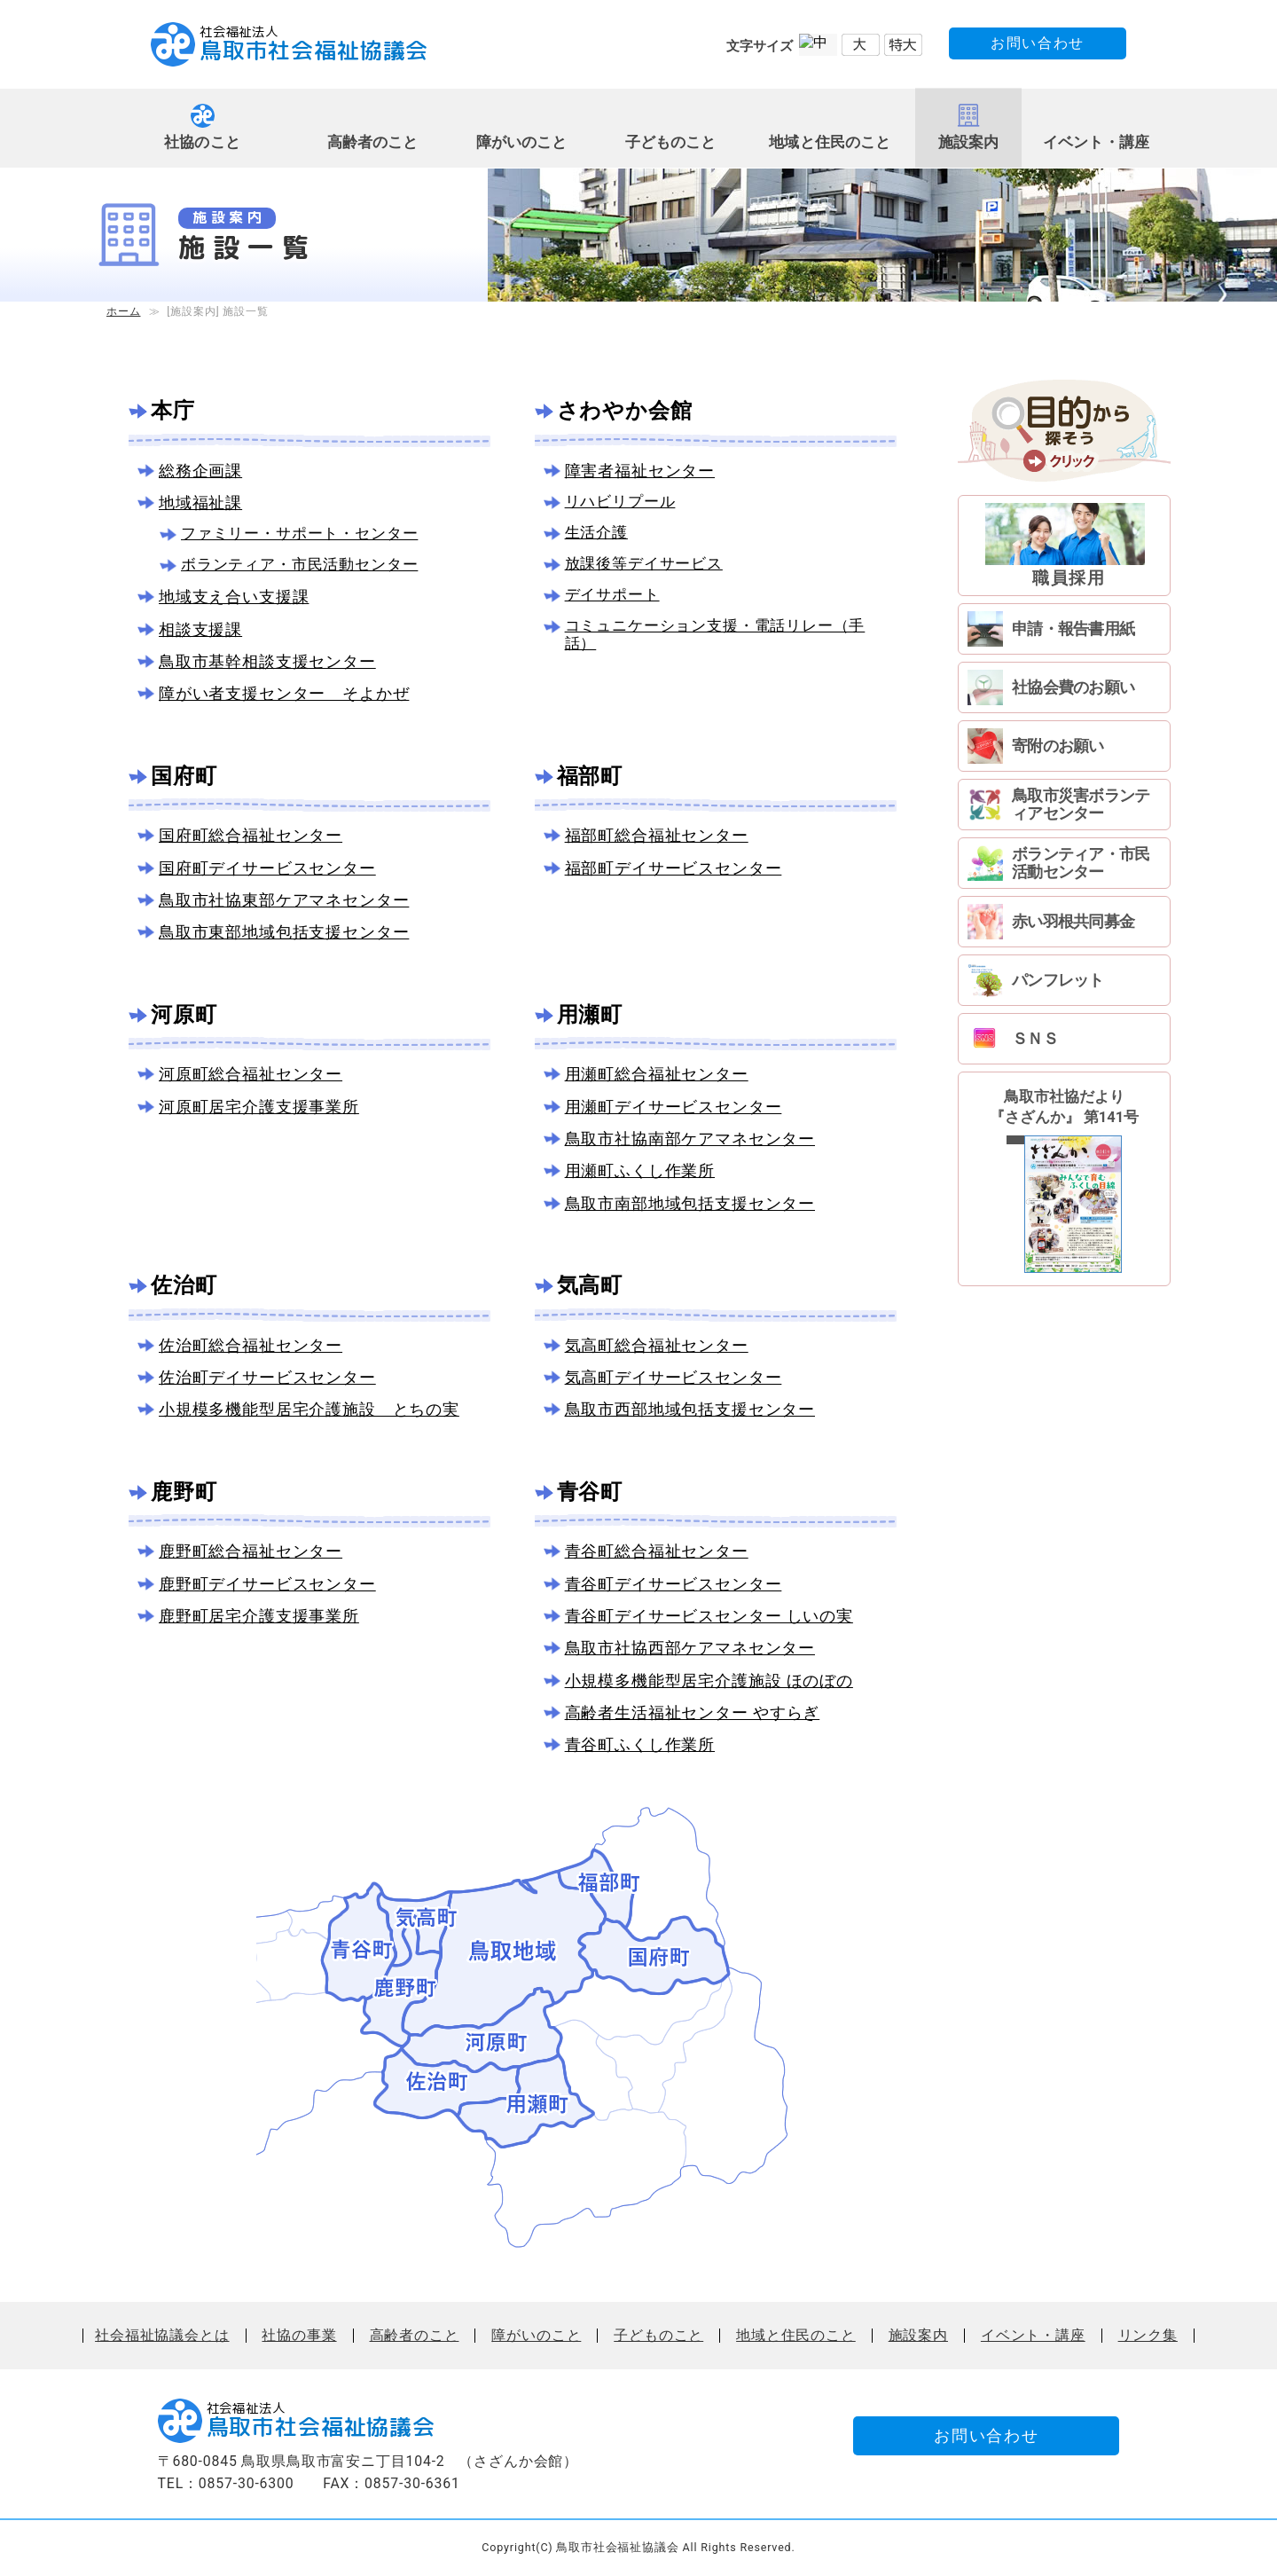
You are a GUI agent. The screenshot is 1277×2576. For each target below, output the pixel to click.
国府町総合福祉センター (250, 835)
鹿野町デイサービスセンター (267, 1584)
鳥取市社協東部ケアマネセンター (284, 900)
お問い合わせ (1038, 43)
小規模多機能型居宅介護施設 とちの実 (309, 1409)
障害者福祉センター (640, 470)
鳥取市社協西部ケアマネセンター (690, 1647)
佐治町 (183, 1285)
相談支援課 (200, 629)
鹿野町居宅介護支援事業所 (259, 1615)
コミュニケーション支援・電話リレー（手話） (715, 634)
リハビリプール (620, 501)
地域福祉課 (200, 502)
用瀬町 (590, 1014)
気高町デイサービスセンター (673, 1377)
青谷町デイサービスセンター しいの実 (709, 1615)
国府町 (183, 776)
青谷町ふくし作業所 (640, 1744)
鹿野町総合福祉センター (250, 1551)
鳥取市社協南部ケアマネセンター (690, 1138)
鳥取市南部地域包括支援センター (690, 1203)
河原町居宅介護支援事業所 (259, 1106)
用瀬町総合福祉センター (656, 1073)
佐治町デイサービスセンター (267, 1377)
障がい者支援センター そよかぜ (284, 693)
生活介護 (596, 532)
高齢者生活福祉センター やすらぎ (692, 1712)
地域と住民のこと (829, 142)
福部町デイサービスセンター (673, 868)
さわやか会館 (625, 410)
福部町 (590, 776)
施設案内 (968, 142)
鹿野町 (183, 1492)
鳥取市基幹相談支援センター (267, 661)
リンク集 (1148, 2336)
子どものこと (671, 142)
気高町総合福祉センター (656, 1345)
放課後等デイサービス (644, 563)
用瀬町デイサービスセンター (673, 1106)
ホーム (123, 311)
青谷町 (590, 1492)
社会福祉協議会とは (162, 2336)
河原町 (183, 1014)
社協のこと (202, 142)
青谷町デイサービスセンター (673, 1584)
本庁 (173, 410)
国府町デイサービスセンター (267, 868)
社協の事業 (299, 2336)
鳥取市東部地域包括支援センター (284, 932)
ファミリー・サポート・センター (299, 533)
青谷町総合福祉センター (656, 1551)
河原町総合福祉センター (250, 1073)
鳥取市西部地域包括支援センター (690, 1409)
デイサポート (612, 594)
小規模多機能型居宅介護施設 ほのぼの (709, 1680)
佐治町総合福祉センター (250, 1345)
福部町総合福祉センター (656, 835)
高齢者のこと (373, 142)
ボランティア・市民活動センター (299, 564)
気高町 (590, 1285)
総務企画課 (200, 470)
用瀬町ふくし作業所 (640, 1170)
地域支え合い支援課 (234, 596)
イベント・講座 (1096, 142)
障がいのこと (522, 142)
